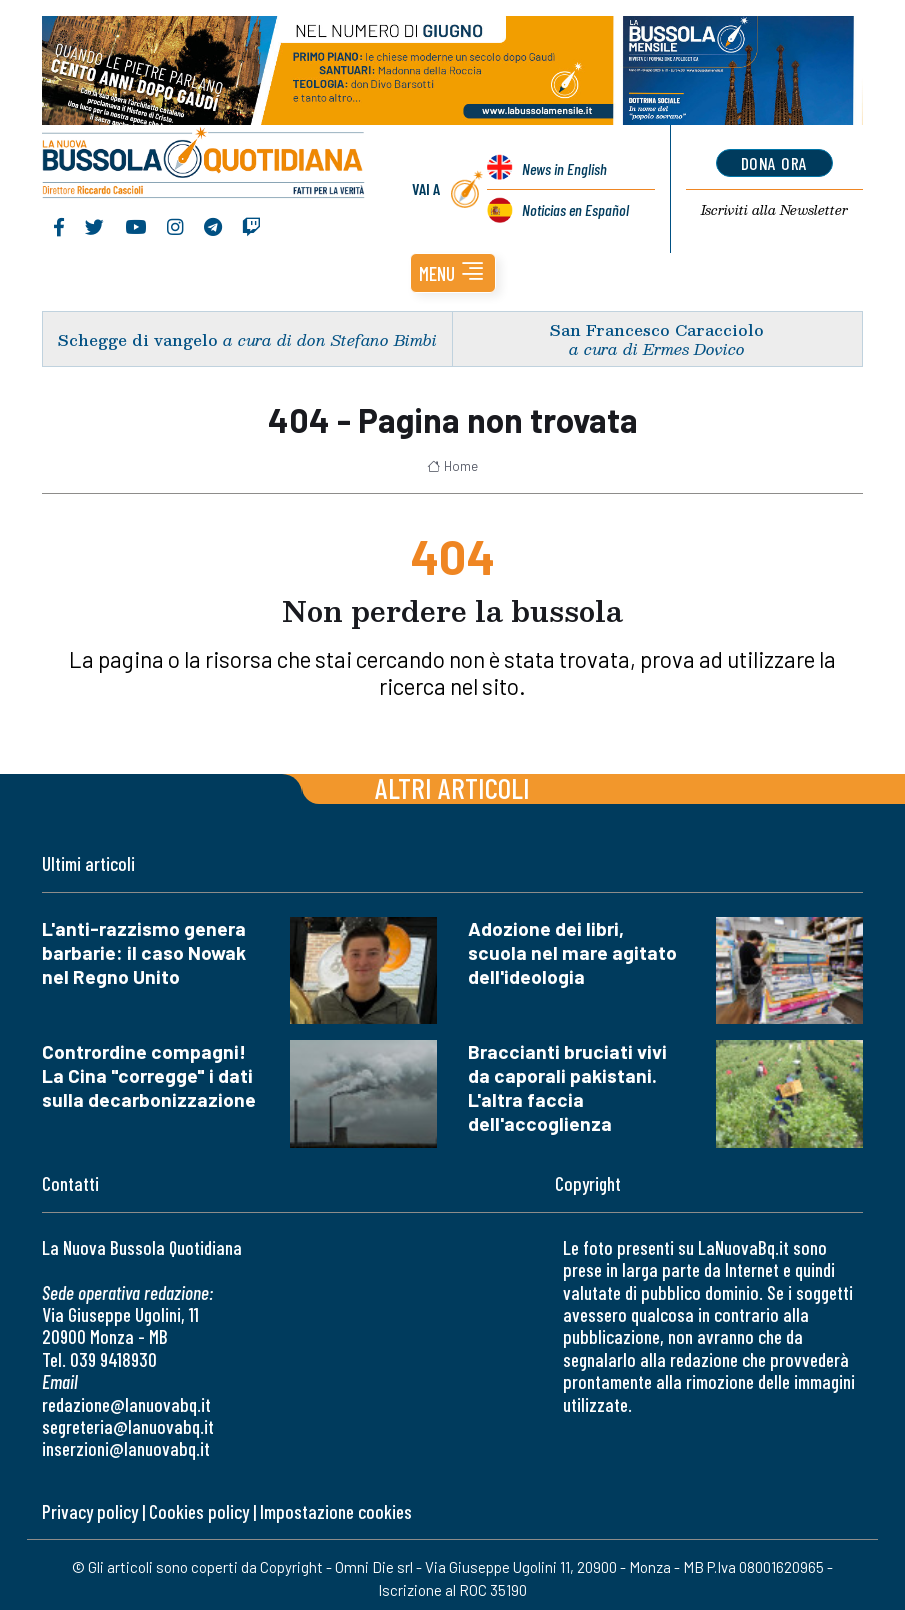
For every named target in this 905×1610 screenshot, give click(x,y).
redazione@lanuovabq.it (126, 1404)
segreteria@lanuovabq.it (128, 1426)
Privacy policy (90, 1511)
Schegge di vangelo (138, 339)
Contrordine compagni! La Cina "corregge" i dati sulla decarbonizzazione (149, 1075)
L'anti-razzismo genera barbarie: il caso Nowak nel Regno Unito (144, 952)
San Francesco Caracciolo (657, 329)
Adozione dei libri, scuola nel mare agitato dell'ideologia (572, 952)
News (564, 168)
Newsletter (774, 210)
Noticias (575, 209)
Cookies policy (199, 1511)
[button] (453, 273)
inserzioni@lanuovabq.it (126, 1448)
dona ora (774, 163)
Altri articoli (452, 787)
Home (452, 466)
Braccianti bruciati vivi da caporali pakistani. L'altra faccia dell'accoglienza (567, 1087)
